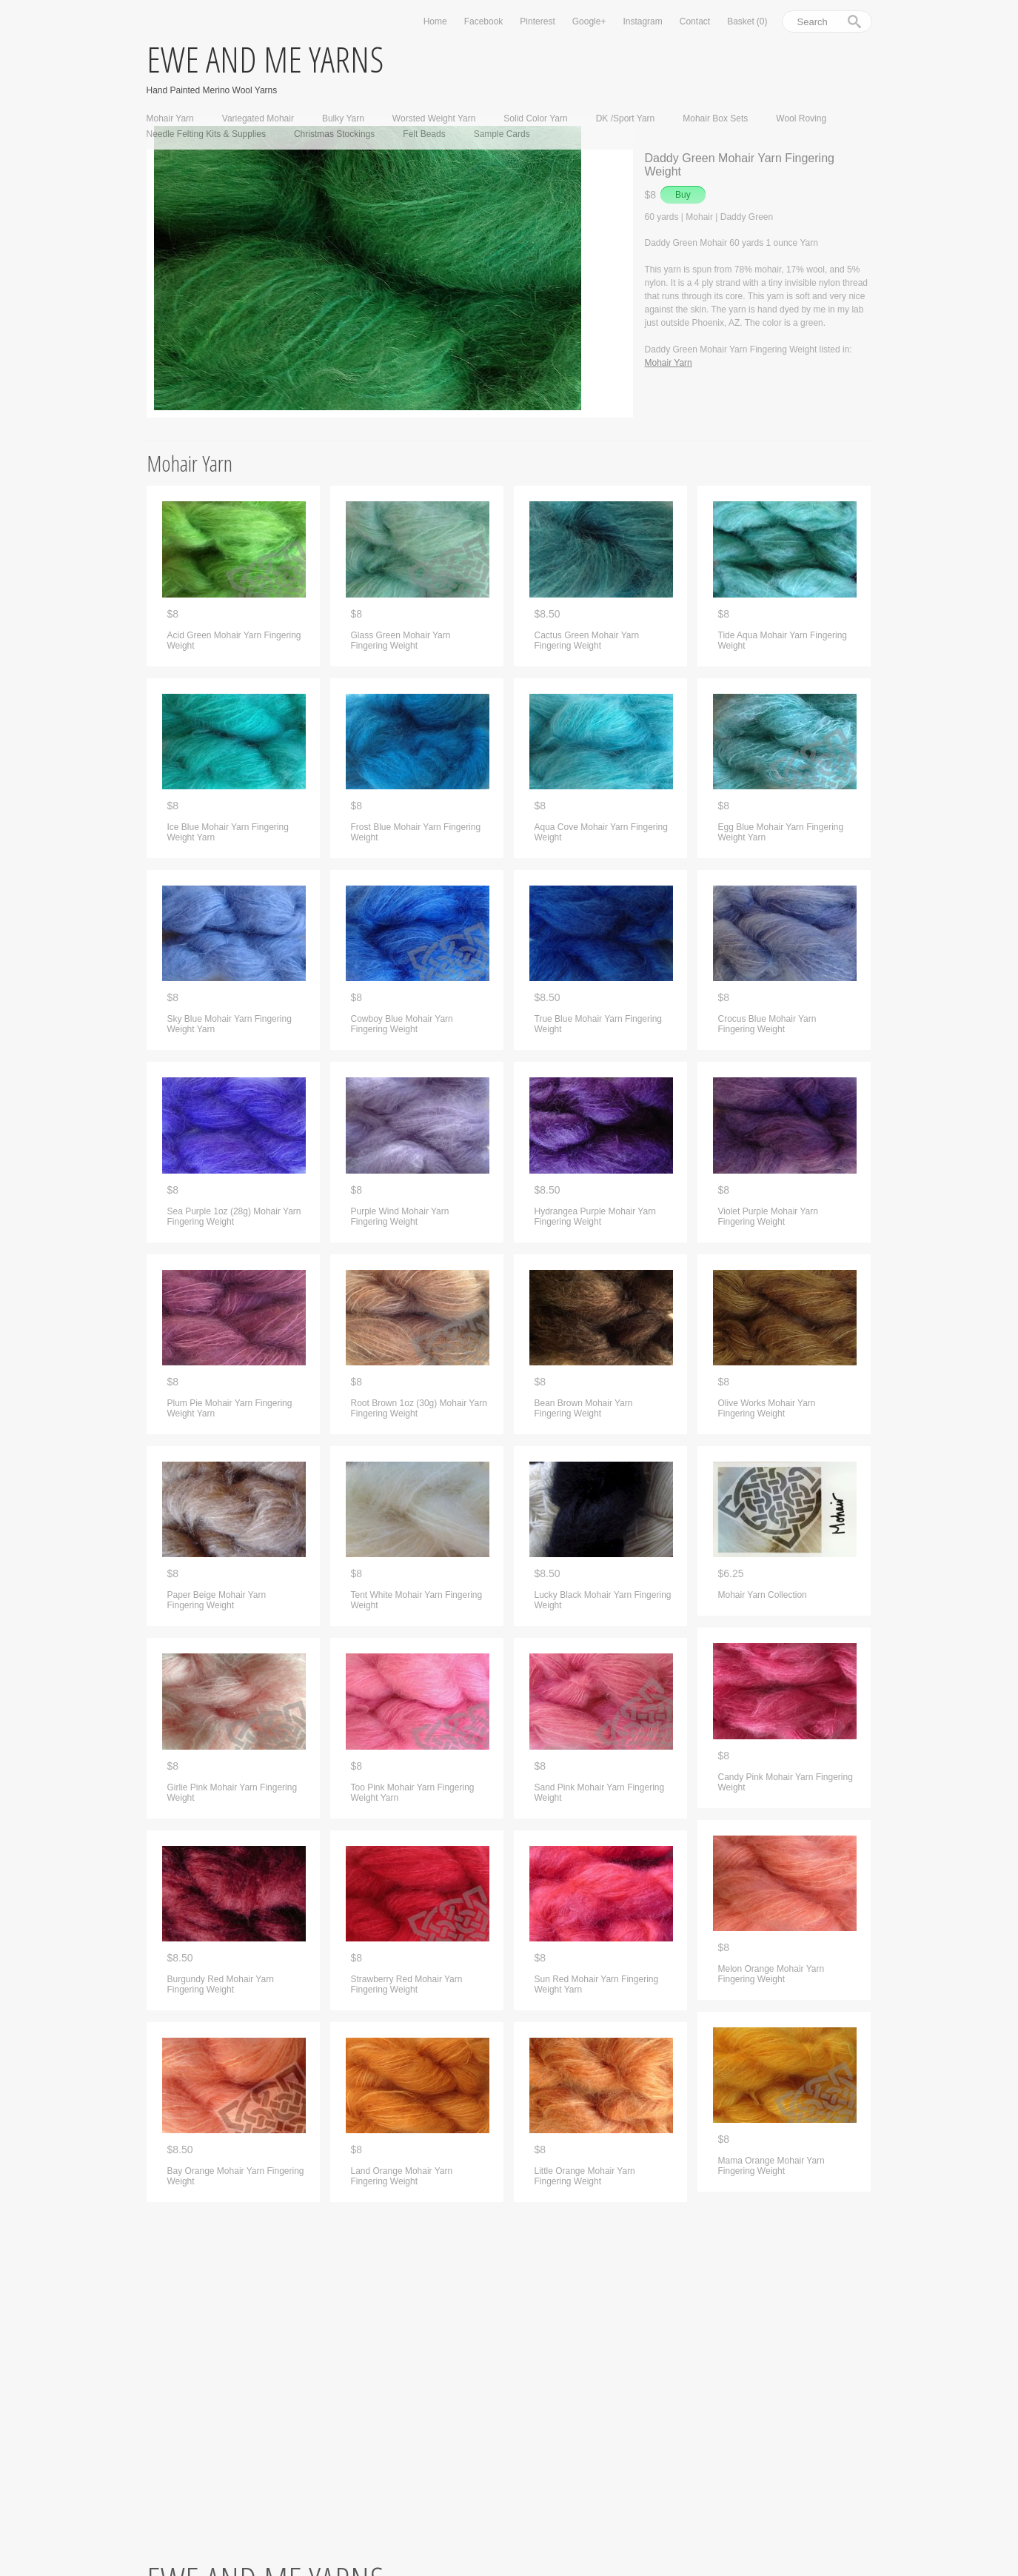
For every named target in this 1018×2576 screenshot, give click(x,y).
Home (435, 21)
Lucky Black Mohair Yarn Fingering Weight (603, 1600)
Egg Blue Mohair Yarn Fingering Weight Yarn (781, 832)
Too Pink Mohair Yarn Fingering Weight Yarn (413, 1792)
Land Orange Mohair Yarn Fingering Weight (402, 2176)
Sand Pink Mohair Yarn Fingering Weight (600, 1792)
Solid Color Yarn (535, 118)
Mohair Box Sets (715, 118)
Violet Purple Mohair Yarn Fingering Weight (768, 1216)
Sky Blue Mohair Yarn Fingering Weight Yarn (229, 1024)
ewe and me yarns (265, 59)
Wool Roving (801, 118)
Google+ (589, 21)
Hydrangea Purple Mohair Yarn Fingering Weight (595, 1216)
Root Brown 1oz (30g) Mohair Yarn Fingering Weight (419, 1408)
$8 (173, 614)
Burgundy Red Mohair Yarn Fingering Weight (220, 1984)
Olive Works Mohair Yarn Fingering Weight (767, 1408)
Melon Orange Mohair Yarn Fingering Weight (771, 1974)
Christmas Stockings (334, 134)
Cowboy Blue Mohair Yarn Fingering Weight (402, 1024)
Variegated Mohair (258, 118)
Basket (747, 21)
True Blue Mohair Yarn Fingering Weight (599, 1024)
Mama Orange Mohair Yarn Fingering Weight (771, 2165)
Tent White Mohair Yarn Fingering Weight (417, 1600)
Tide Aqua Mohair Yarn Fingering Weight (783, 640)
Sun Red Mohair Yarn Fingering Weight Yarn (597, 1984)
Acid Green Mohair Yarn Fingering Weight (234, 640)
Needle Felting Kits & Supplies (206, 134)
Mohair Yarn (170, 118)
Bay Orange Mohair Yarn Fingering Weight (235, 2176)
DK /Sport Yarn (625, 118)
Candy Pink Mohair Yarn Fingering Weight (785, 1782)
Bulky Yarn (343, 118)
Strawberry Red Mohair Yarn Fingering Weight (407, 1984)
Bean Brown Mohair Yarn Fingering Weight (584, 1408)
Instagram (642, 21)
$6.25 (731, 1573)
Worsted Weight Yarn (434, 118)
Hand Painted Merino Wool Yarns (212, 90)
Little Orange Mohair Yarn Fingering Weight (585, 2176)
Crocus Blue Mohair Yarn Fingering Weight (767, 1024)
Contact (695, 21)
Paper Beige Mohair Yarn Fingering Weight (217, 1600)
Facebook (483, 21)
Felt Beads (424, 134)
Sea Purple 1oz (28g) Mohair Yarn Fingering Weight (234, 1216)
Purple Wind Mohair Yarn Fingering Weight (400, 1216)
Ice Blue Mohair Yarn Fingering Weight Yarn (228, 832)
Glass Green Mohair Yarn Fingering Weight (401, 640)
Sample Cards (502, 134)
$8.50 (180, 1958)
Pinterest (537, 21)
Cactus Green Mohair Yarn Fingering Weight (587, 640)
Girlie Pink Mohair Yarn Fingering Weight (232, 1792)
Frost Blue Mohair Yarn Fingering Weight (416, 832)
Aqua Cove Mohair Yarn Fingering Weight (601, 832)
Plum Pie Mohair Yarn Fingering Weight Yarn (229, 1408)
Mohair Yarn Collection (762, 1595)
